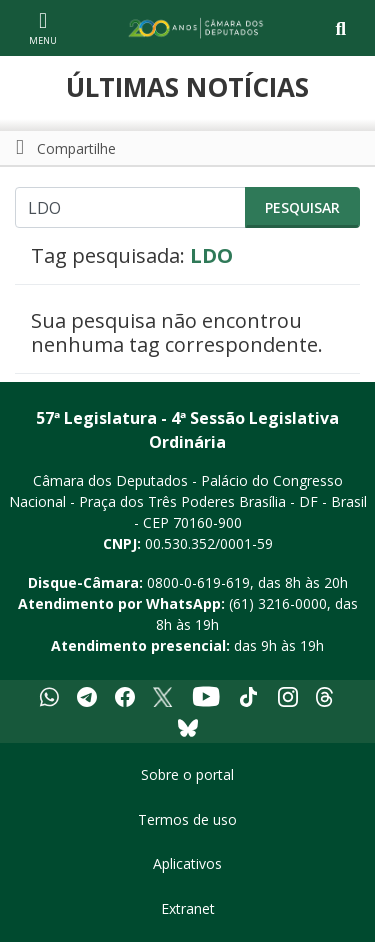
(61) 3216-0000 (278, 603)
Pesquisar (302, 207)
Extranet (188, 908)
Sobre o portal (187, 774)
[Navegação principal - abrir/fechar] (43, 27)
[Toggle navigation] (340, 28)
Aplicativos (187, 863)
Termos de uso (187, 819)
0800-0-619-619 (198, 582)
